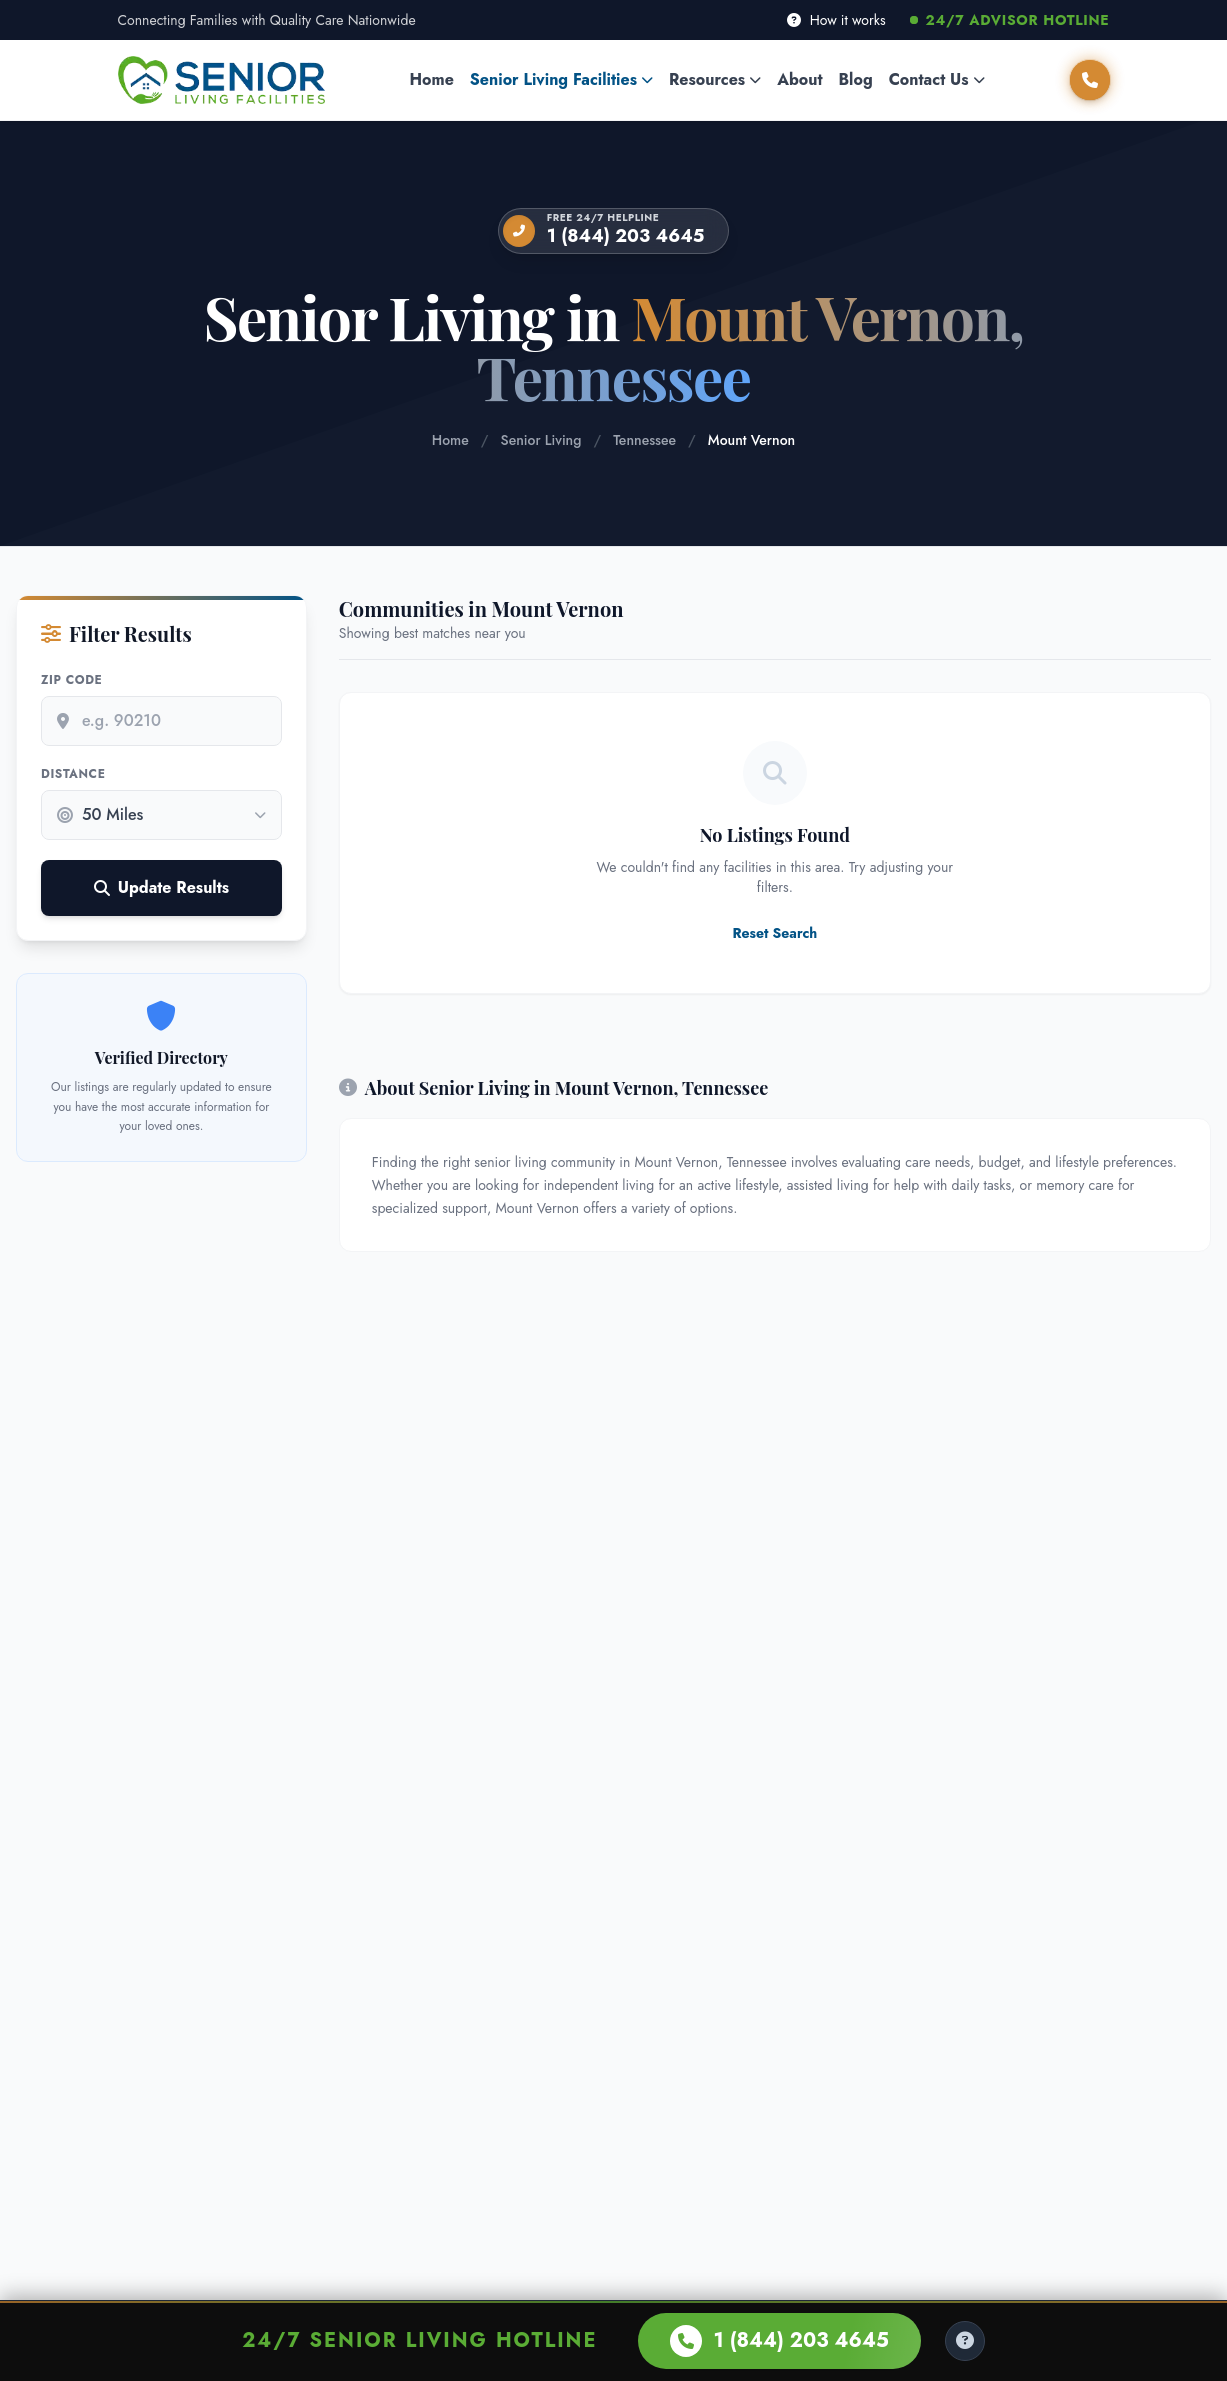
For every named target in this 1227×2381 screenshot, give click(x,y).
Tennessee (644, 440)
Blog (856, 79)
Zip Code (71, 680)
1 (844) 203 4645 (626, 236)
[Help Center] (965, 2341)
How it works (836, 20)
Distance (73, 774)
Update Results (161, 887)
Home (432, 79)
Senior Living (541, 440)
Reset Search (774, 933)
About (799, 79)
